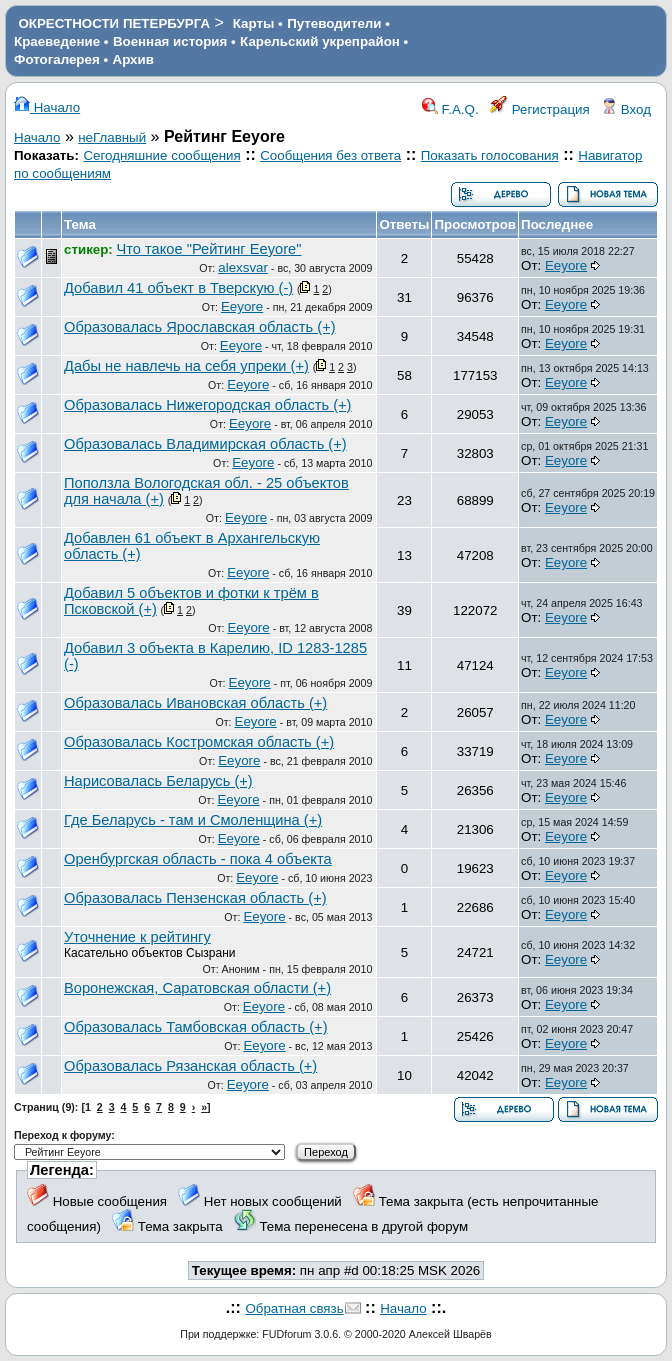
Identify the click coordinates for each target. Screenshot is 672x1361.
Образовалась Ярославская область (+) (200, 327)
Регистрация (540, 109)
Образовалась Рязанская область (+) (190, 1066)
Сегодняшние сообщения (161, 155)
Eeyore (566, 265)
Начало (47, 107)
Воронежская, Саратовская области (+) (197, 988)
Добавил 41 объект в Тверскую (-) (178, 288)
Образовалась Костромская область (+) (199, 742)
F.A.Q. (450, 109)
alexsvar (243, 267)
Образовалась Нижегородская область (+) (207, 405)
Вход (626, 109)
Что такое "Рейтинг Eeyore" (209, 249)
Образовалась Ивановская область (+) (195, 703)
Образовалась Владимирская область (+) (205, 444)
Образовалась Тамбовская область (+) (196, 1027)
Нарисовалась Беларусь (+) (158, 781)
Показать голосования (490, 155)
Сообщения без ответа (330, 155)
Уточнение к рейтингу (137, 937)
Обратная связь (294, 1308)
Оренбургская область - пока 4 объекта (198, 859)
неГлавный (112, 137)
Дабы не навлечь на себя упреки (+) (186, 366)
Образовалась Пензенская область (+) (195, 898)
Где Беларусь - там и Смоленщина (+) (193, 820)
